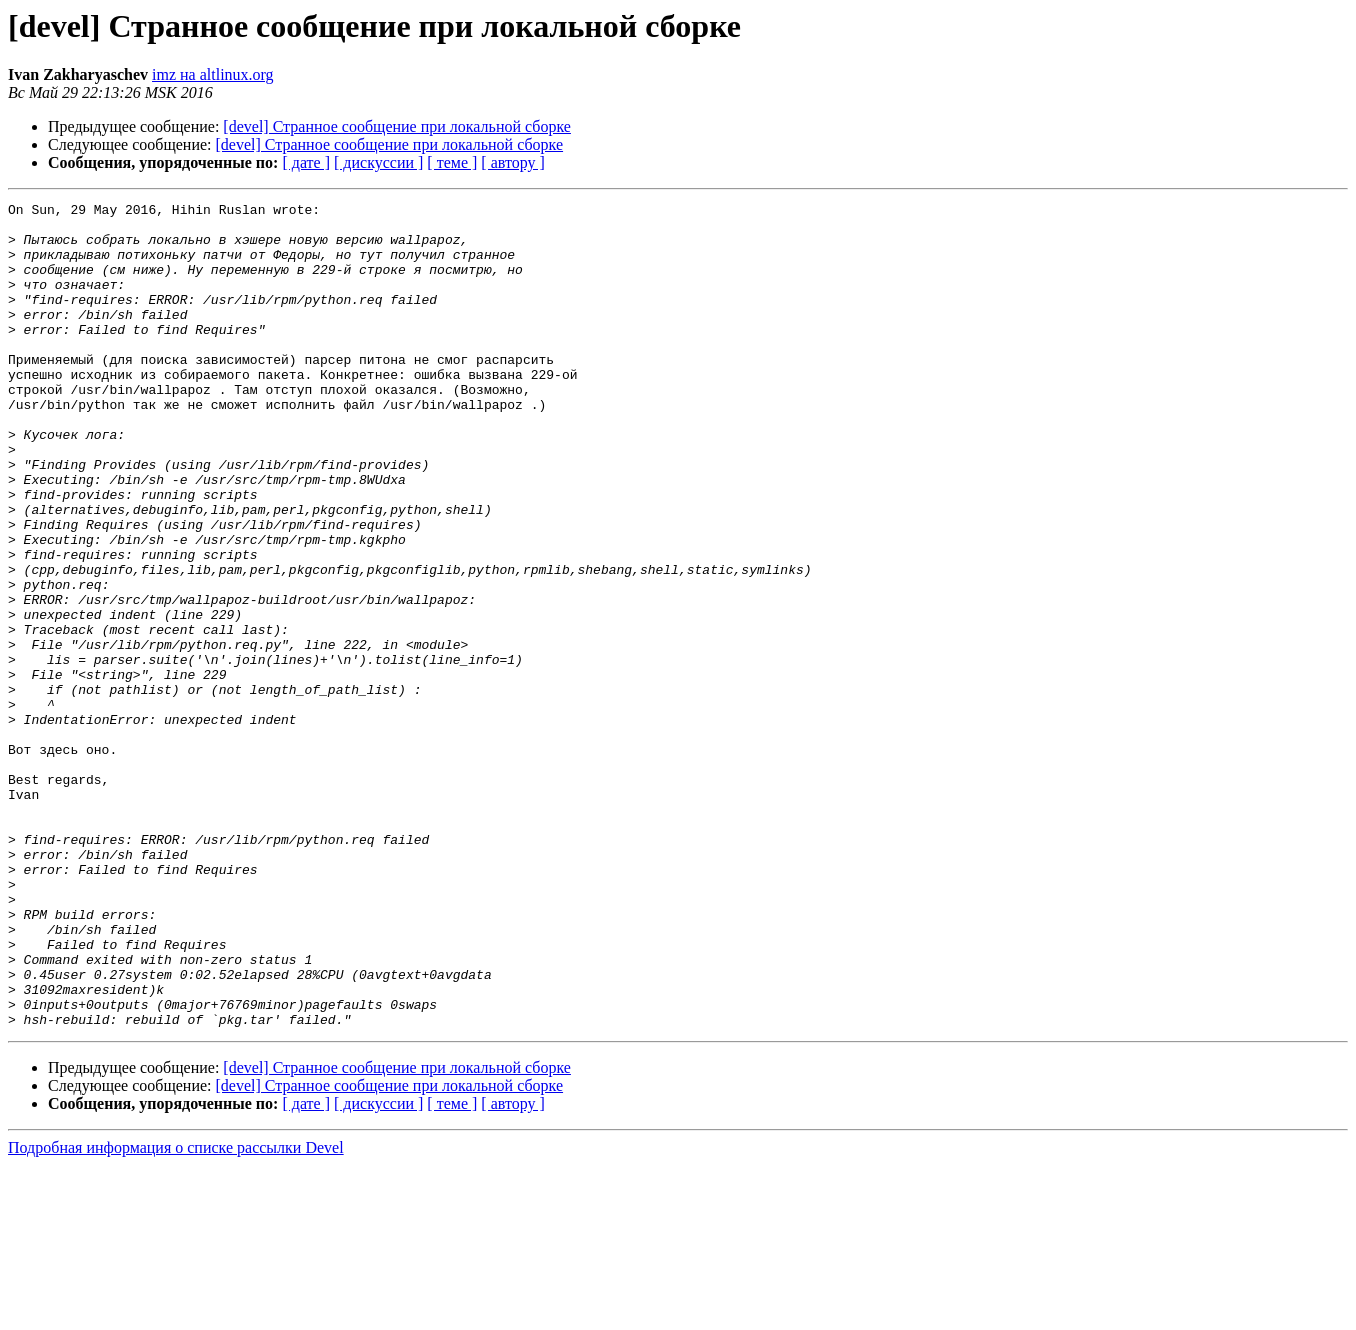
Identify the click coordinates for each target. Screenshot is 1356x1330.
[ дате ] (306, 162)
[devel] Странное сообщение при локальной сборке (397, 126)
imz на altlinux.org (213, 74)
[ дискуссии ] (378, 162)
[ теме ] (452, 162)
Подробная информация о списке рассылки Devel (176, 1312)
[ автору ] (512, 162)
